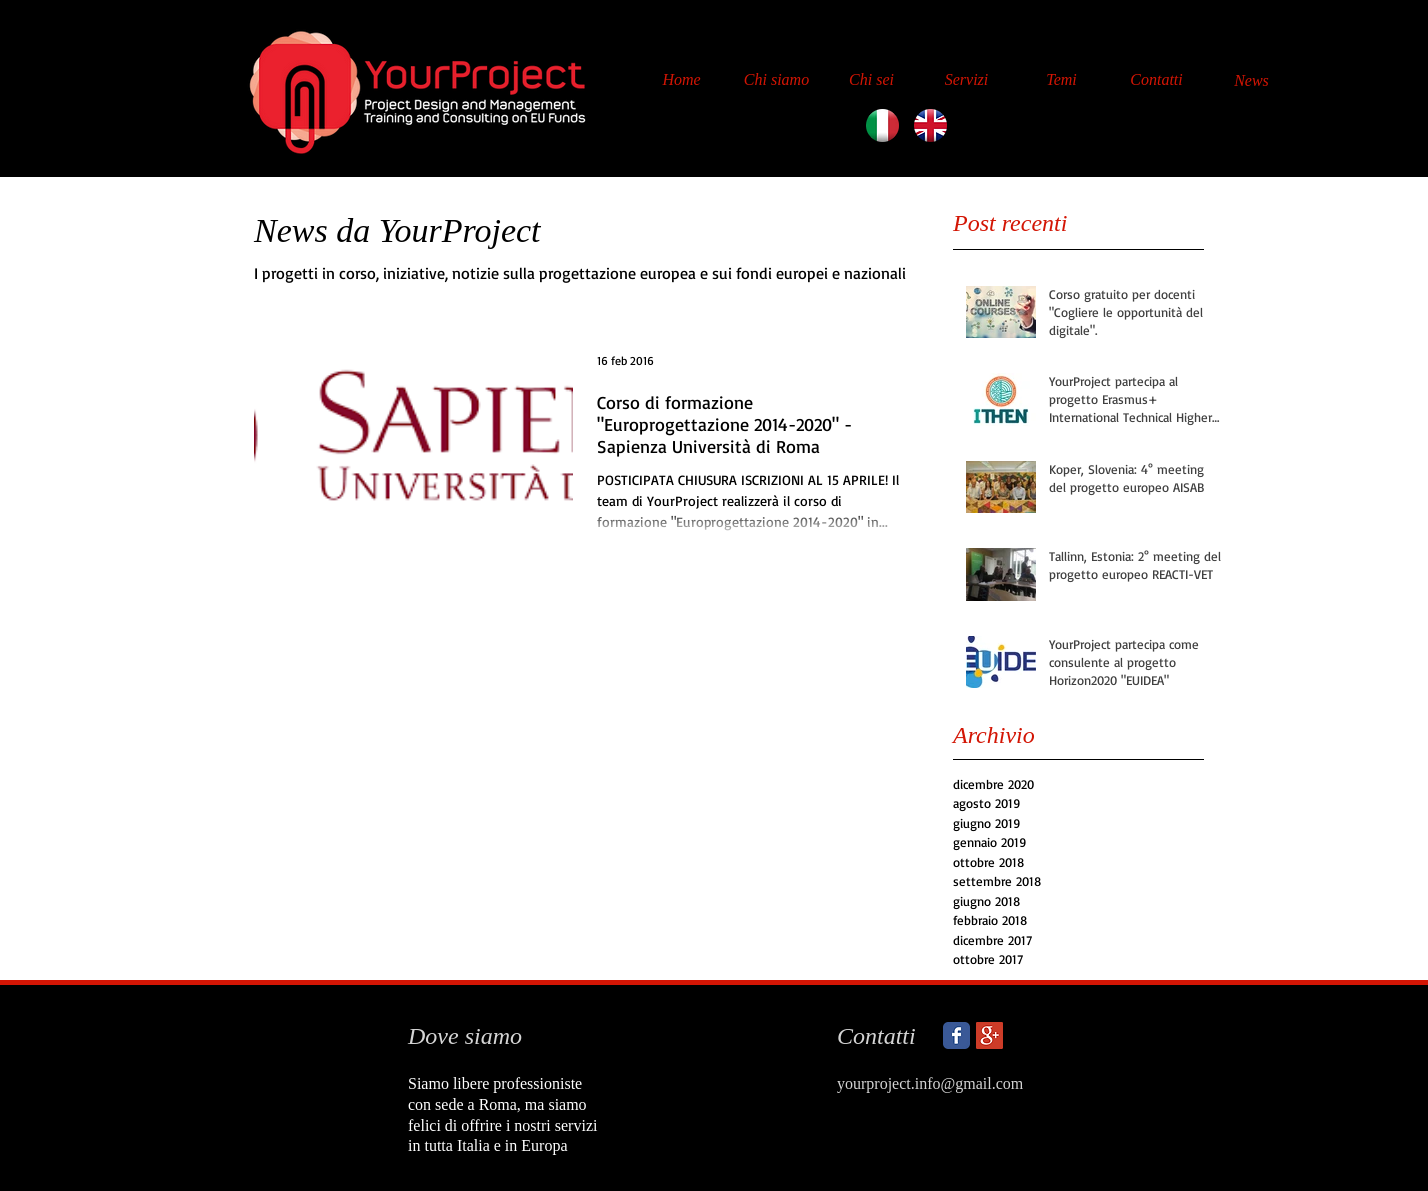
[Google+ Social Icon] (989, 1035)
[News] (1251, 80)
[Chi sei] (871, 79)
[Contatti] (1156, 79)
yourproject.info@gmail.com (930, 1083)
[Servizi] (966, 79)
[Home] (681, 79)
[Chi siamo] (776, 79)
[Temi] (1061, 79)
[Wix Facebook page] (956, 1035)
